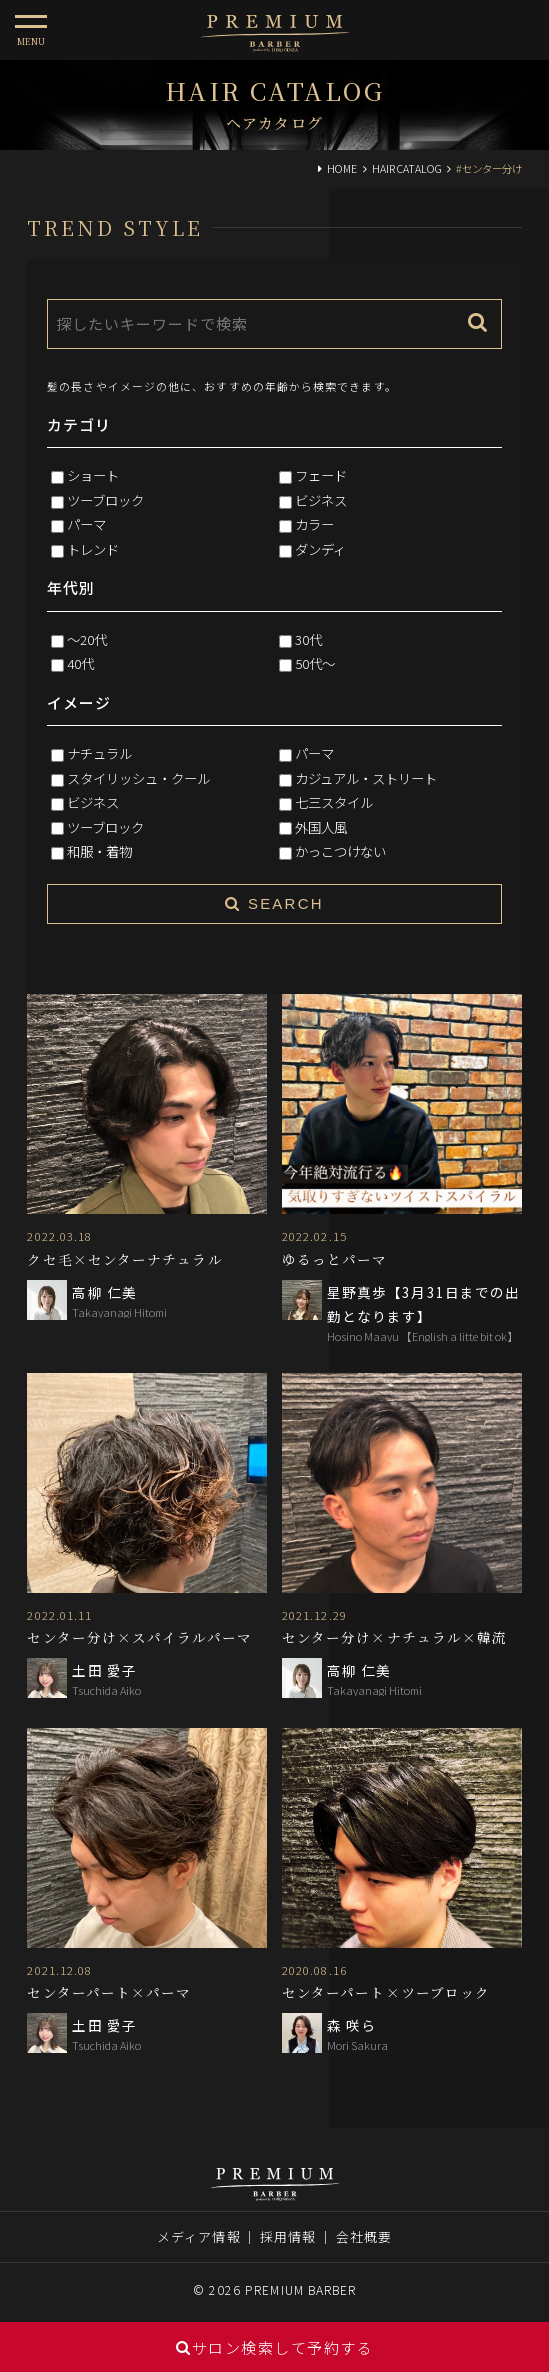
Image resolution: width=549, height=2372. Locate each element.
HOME (342, 168)
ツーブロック (105, 500)
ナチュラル (99, 753)
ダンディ (320, 549)
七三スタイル (334, 802)
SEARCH (274, 903)
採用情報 (288, 2236)
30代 (308, 639)
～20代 (87, 639)
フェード (321, 475)
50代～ (315, 663)
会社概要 (364, 2236)
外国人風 (321, 827)
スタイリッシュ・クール (138, 778)
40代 (80, 663)
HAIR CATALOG (407, 168)
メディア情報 (199, 2236)
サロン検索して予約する (274, 2347)
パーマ (86, 524)
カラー (314, 524)
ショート (93, 475)
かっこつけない (340, 851)
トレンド (93, 549)
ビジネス (321, 500)
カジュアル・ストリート (366, 778)
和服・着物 (99, 851)
